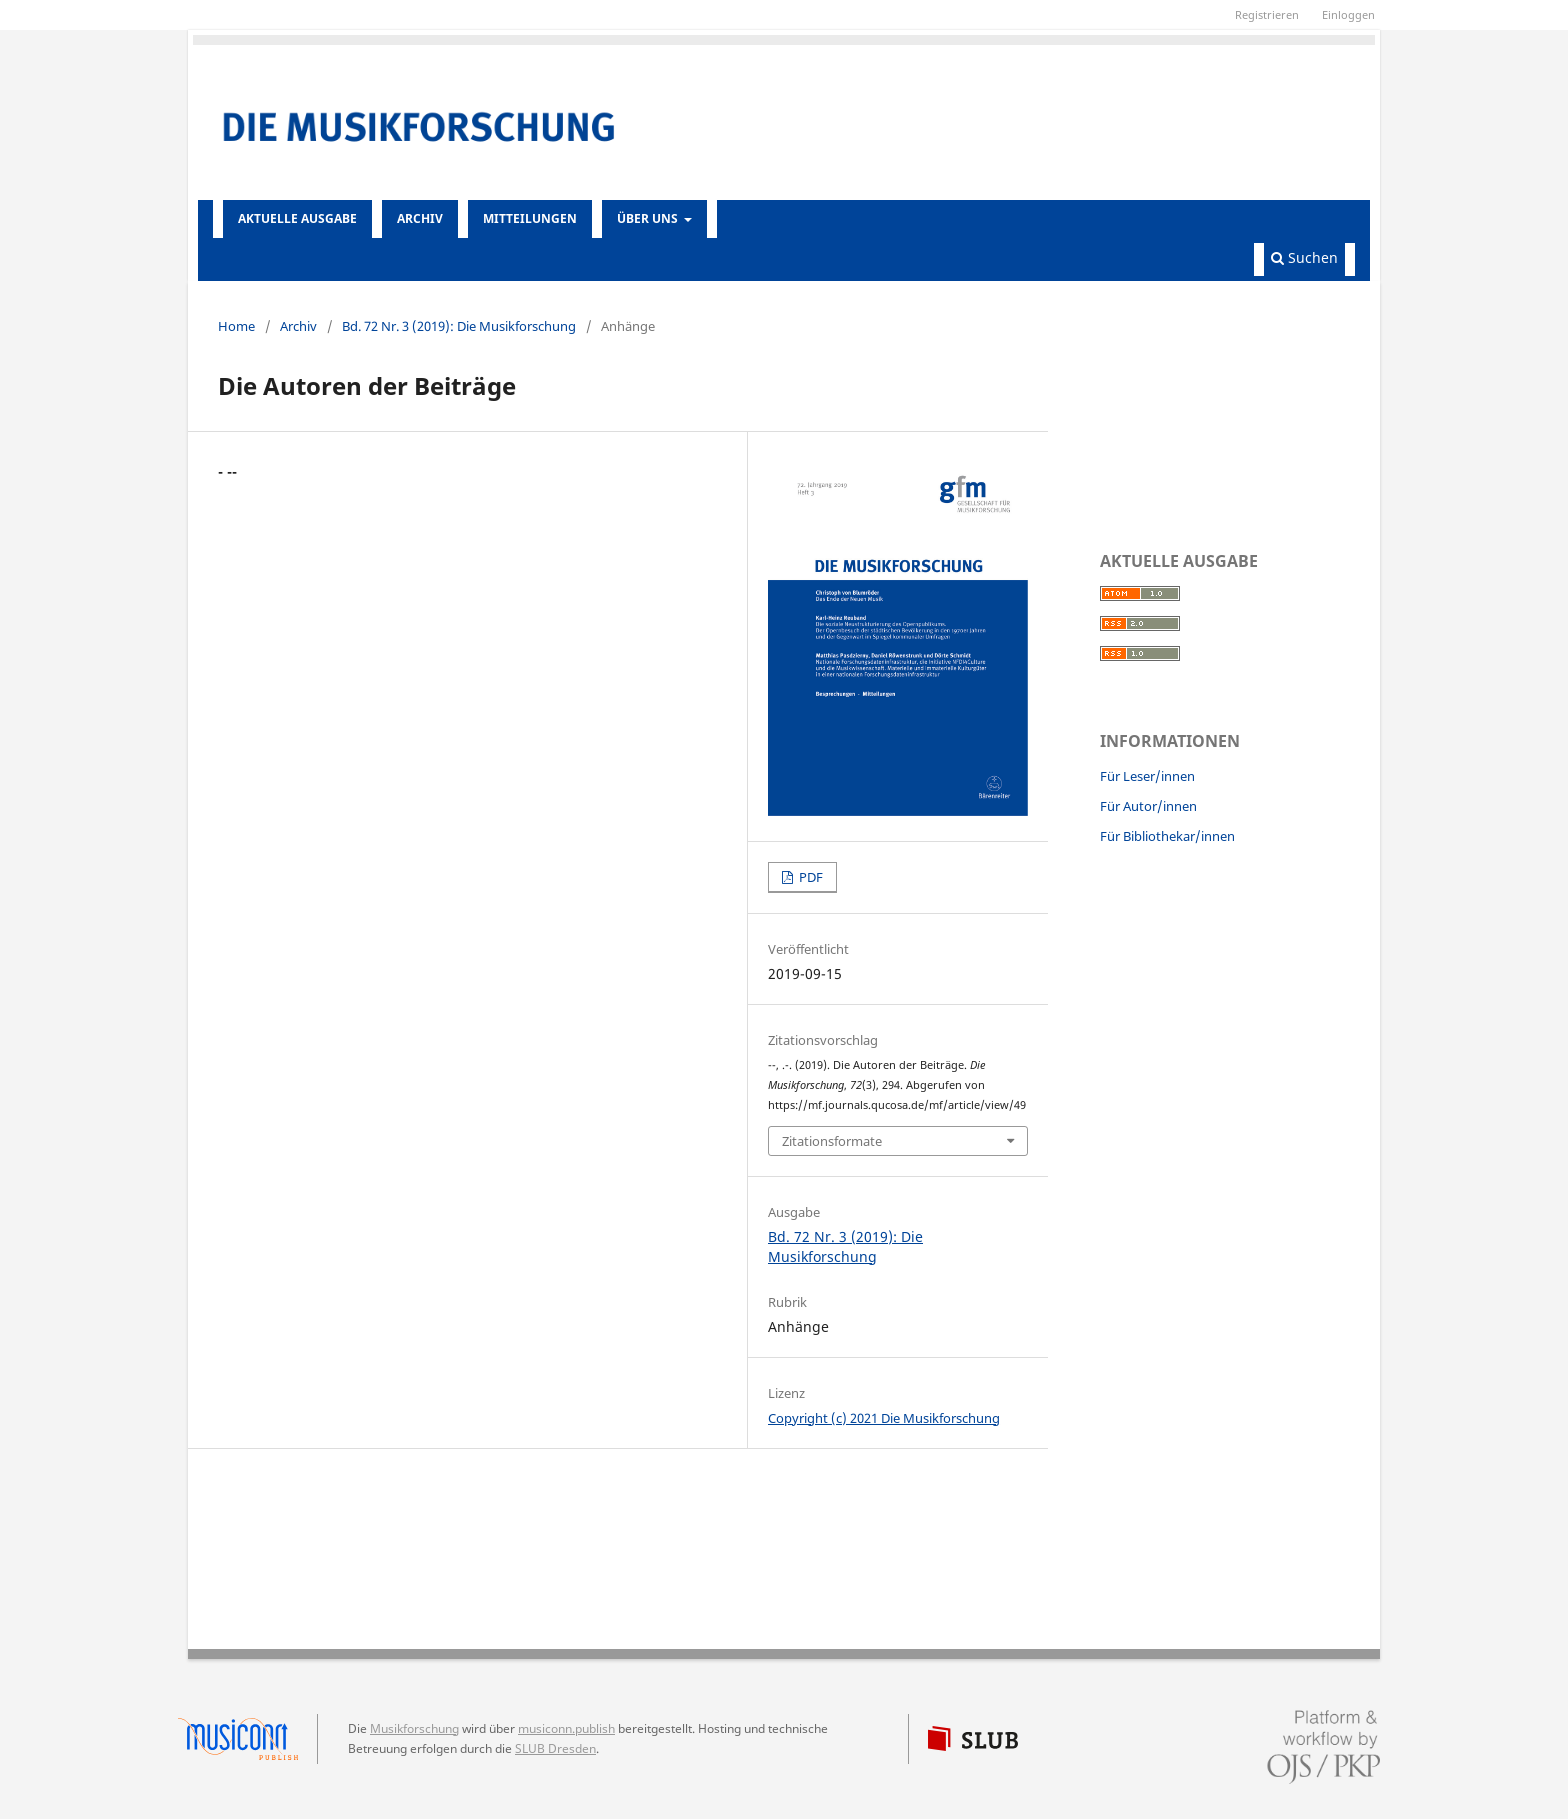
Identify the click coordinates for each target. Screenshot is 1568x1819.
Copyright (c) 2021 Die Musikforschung (884, 1418)
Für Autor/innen (1148, 806)
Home (236, 326)
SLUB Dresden (555, 1748)
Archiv (420, 218)
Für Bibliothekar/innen (1167, 836)
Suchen (1304, 257)
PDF (809, 877)
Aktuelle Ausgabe (297, 218)
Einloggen (1348, 14)
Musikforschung (414, 1728)
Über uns (649, 218)
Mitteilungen (530, 218)
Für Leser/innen (1147, 776)
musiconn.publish (248, 1739)
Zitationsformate (832, 1141)
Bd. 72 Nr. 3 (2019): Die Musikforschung (459, 326)
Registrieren (1267, 14)
